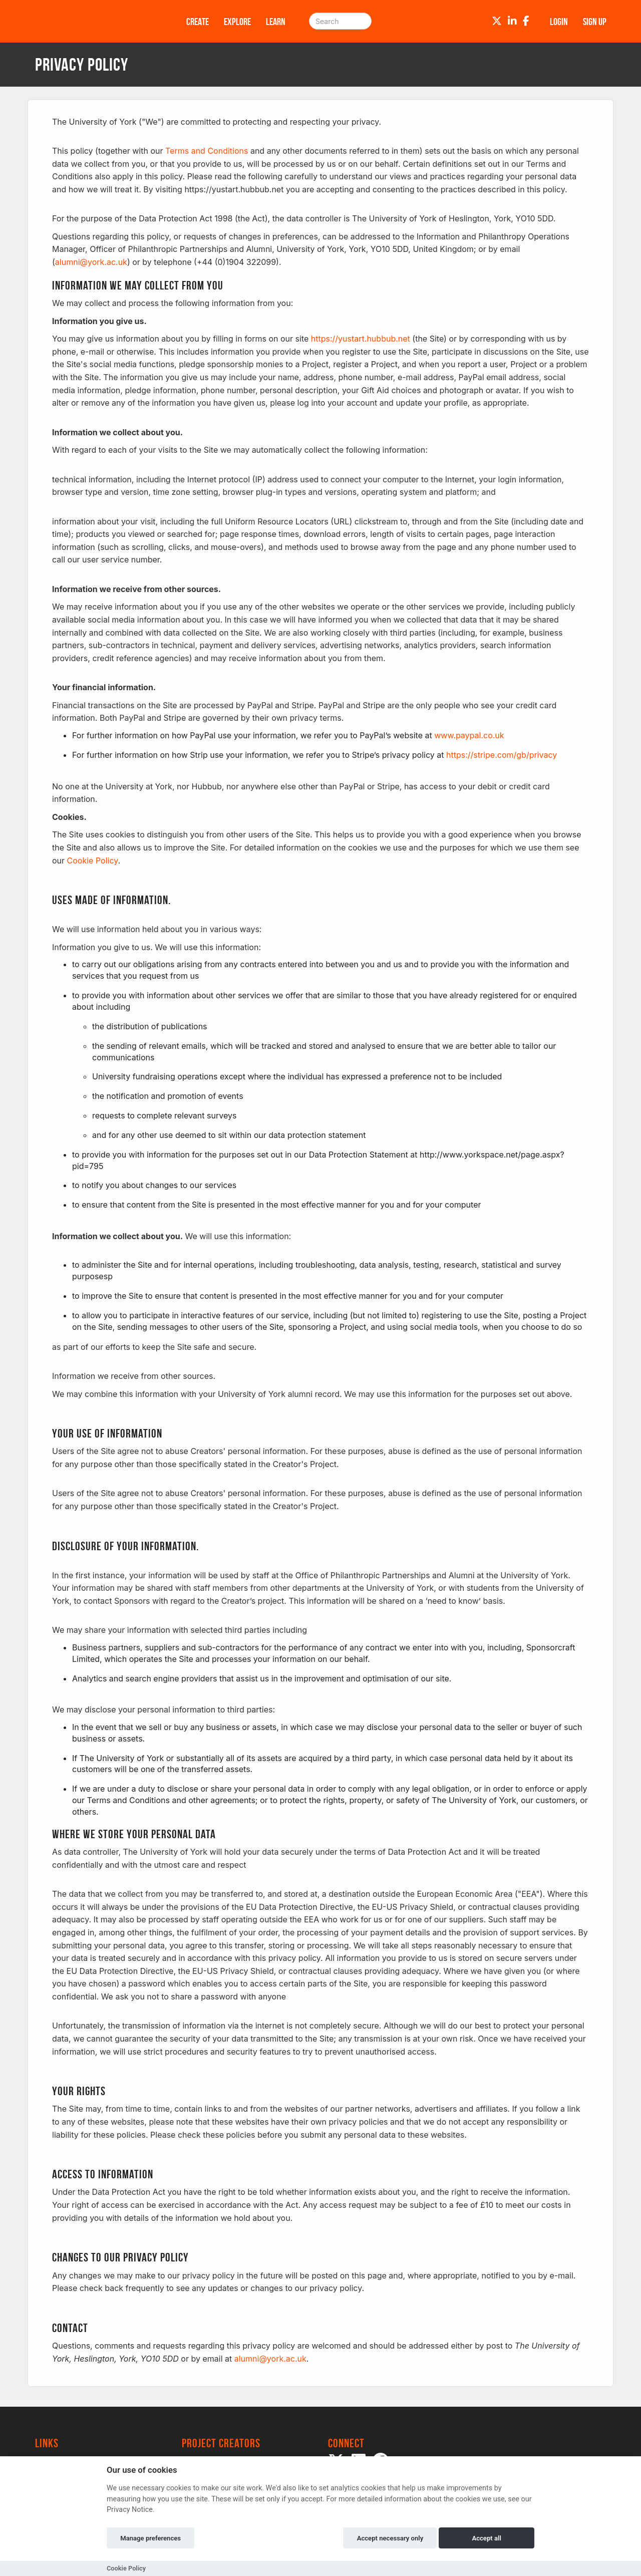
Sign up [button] (594, 21)
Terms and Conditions (206, 151)
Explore (237, 21)
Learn (275, 21)
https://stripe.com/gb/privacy (501, 755)
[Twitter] (497, 21)
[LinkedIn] (512, 21)
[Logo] (98, 21)
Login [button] (559, 21)
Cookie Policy (92, 860)
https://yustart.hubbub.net (360, 339)
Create (197, 21)
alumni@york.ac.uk (91, 262)
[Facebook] (526, 21)
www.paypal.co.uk (469, 735)
